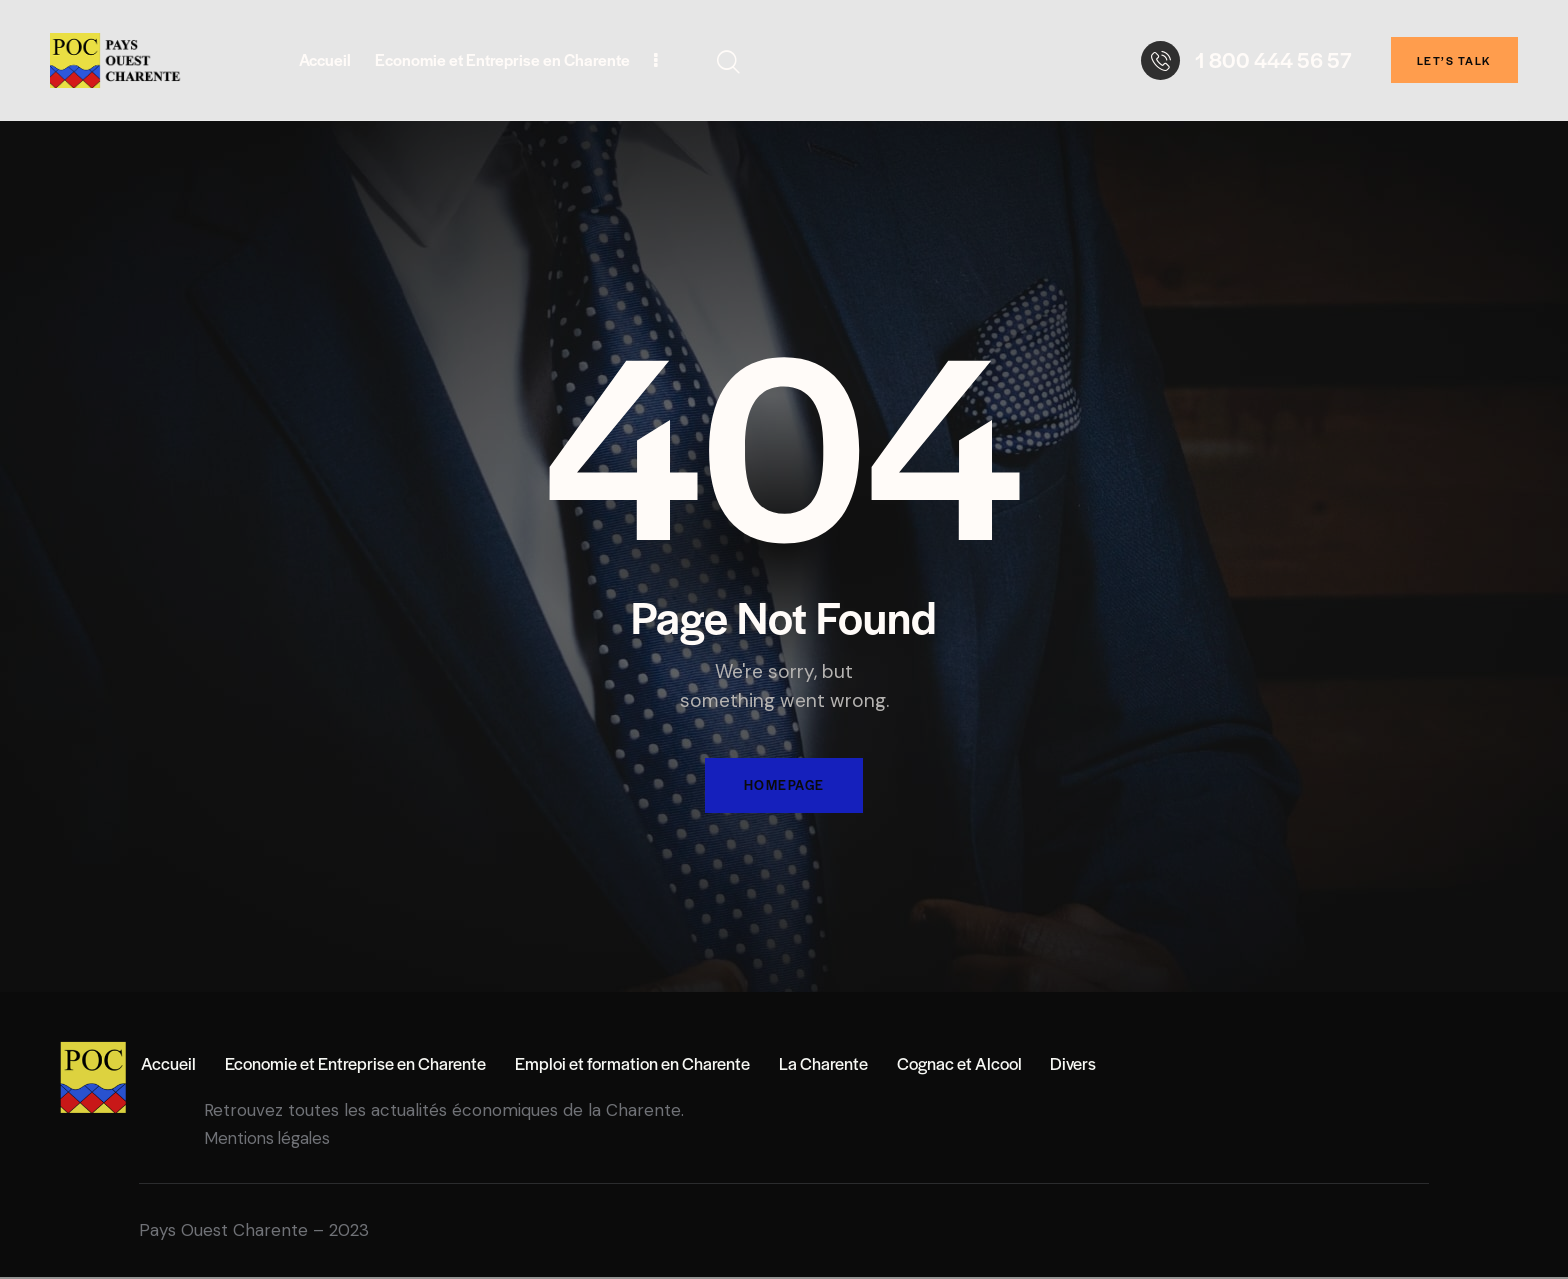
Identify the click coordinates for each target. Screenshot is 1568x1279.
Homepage (784, 786)
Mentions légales (270, 1140)
